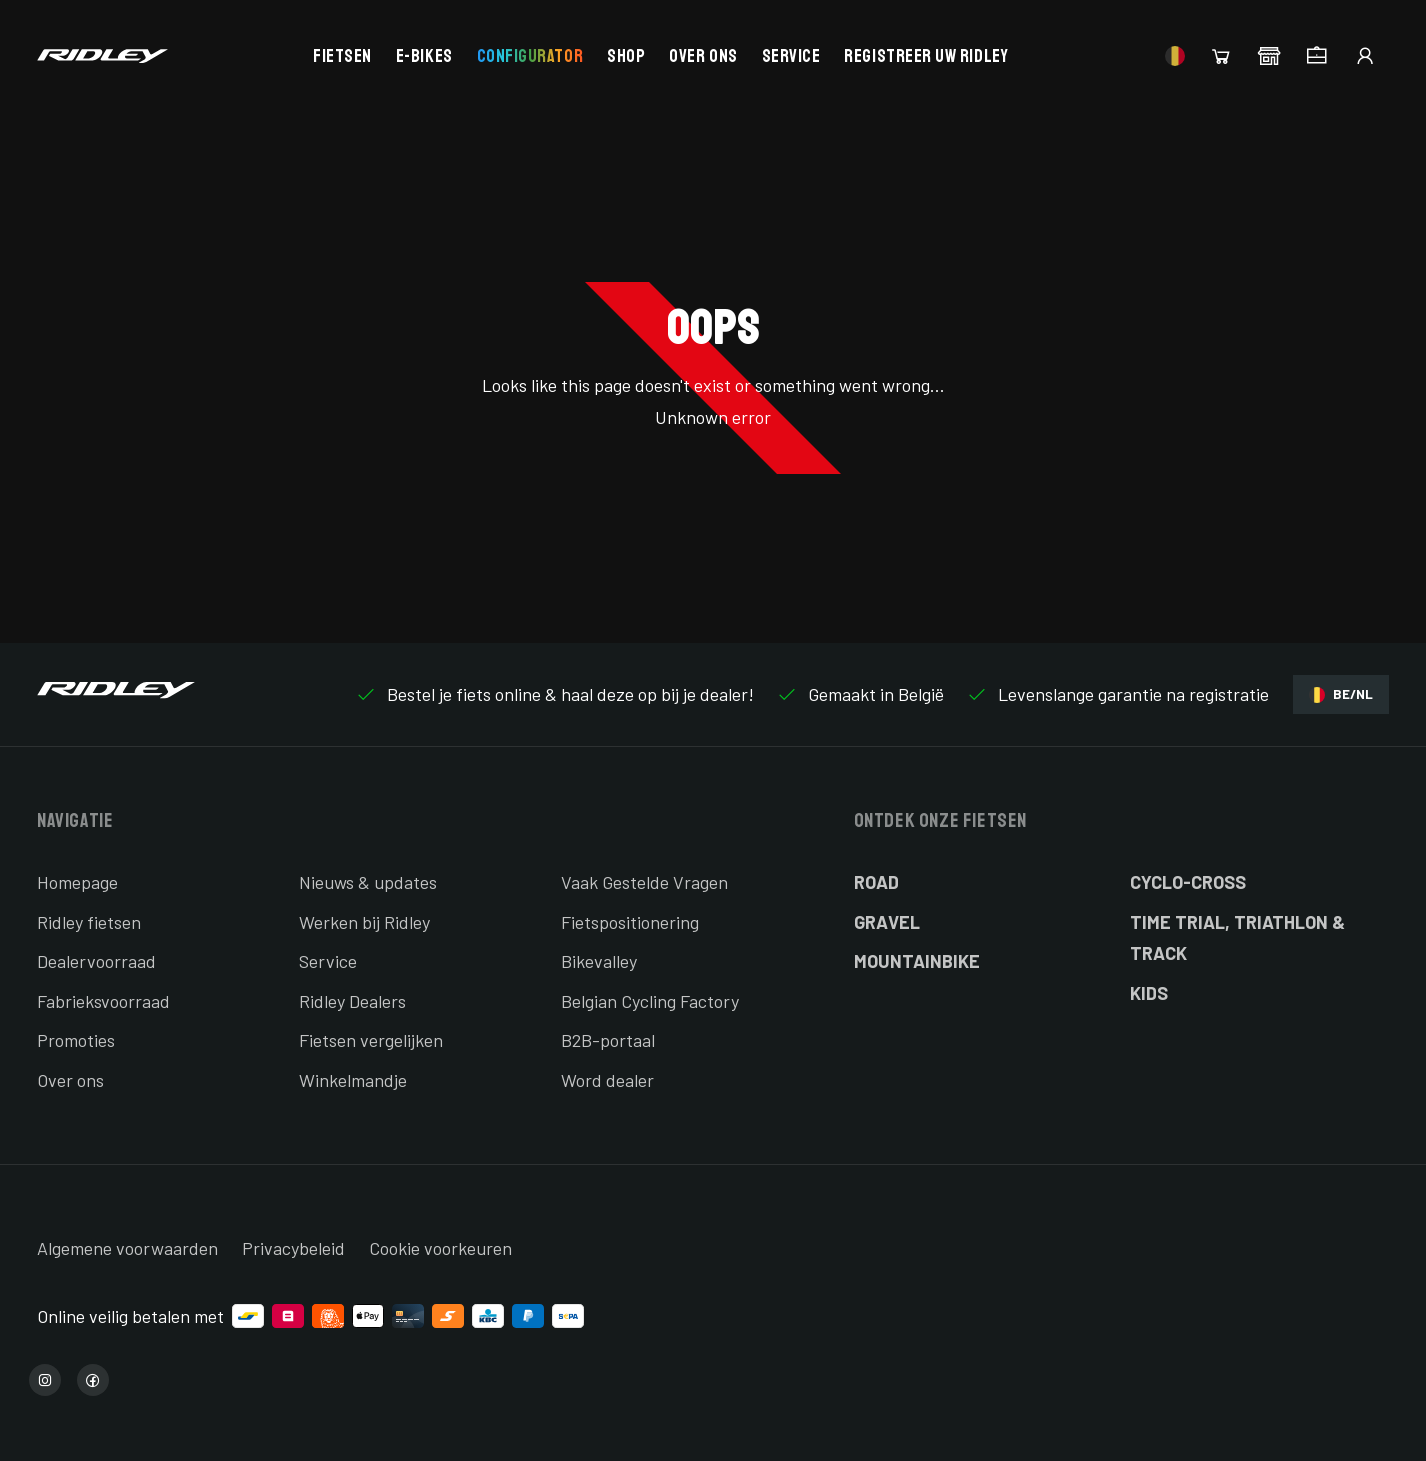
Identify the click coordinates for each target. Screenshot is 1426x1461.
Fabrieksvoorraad (103, 1001)
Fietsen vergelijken (371, 1040)
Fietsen (342, 56)
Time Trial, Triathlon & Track (1237, 938)
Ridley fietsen (89, 922)
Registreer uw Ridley (926, 56)
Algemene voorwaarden (127, 1248)
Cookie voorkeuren (440, 1248)
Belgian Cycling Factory (650, 1001)
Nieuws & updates (368, 882)
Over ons (703, 56)
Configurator (530, 56)
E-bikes (424, 56)
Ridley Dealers (352, 1001)
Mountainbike (917, 961)
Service (791, 56)
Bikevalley (599, 961)
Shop (626, 56)
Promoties (76, 1040)
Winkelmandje (353, 1080)
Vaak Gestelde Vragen (644, 882)
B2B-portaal (608, 1040)
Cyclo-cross (1188, 882)
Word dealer (607, 1080)
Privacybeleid (293, 1248)
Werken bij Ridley (364, 922)
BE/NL (1341, 694)
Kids (1149, 993)
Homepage (77, 882)
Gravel (887, 922)
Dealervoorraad (96, 961)
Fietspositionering (630, 922)
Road (876, 882)
